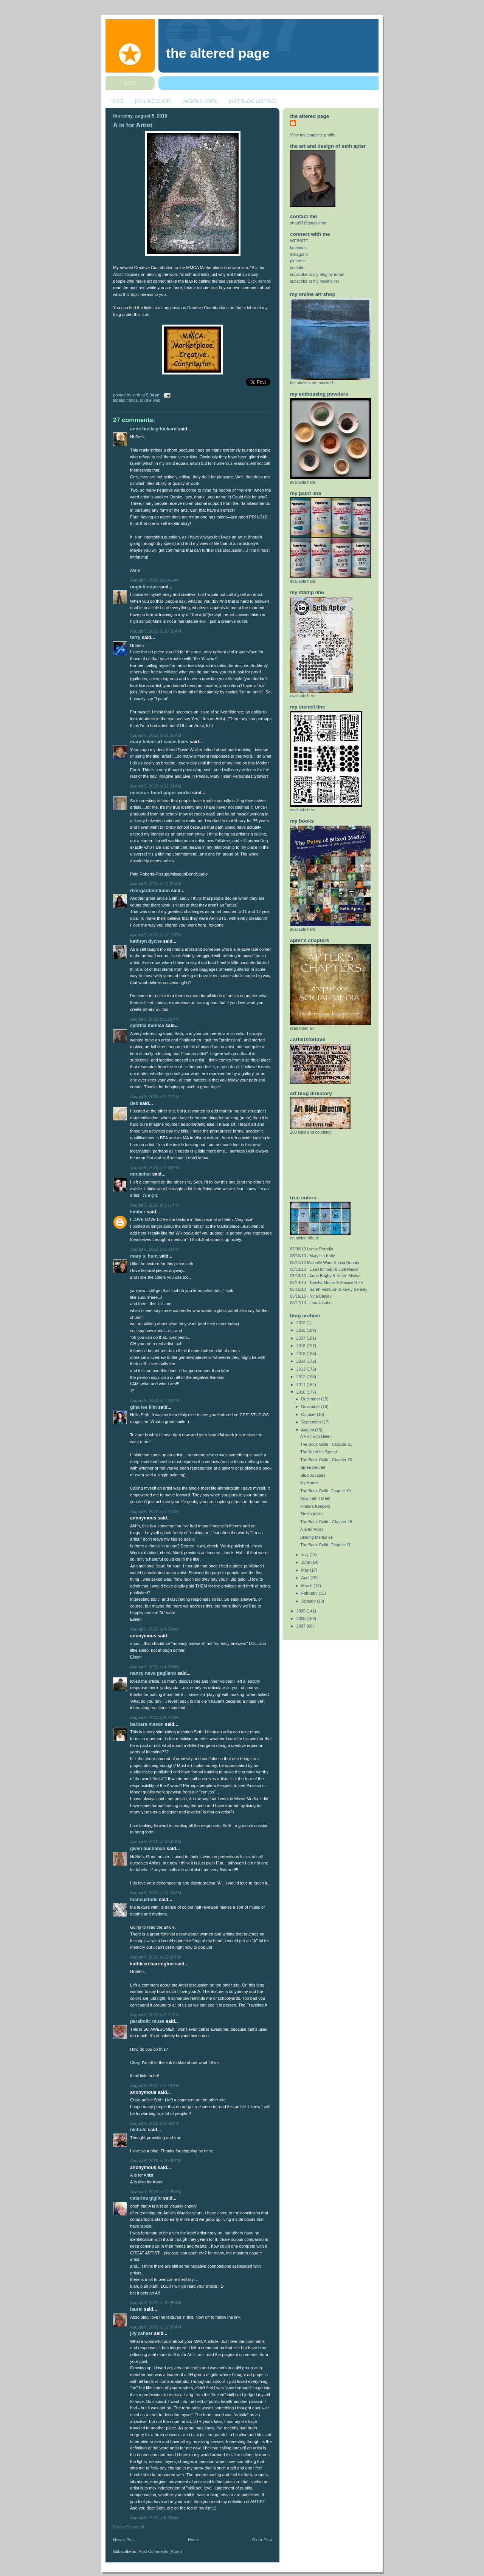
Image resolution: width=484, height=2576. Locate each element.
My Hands (309, 1483)
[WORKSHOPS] (199, 101)
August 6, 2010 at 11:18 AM (155, 1893)
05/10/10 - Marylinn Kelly (312, 1255)
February (310, 1593)
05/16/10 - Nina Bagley (311, 1296)
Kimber (138, 1212)
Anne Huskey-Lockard (153, 429)
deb (134, 1103)
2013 (301, 1369)
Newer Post (124, 2539)
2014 (301, 1361)
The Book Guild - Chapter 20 (326, 1459)
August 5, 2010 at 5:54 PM (154, 1249)
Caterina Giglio (146, 2198)
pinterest (298, 260)
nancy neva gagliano (153, 1673)
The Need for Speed (318, 1452)
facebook (298, 247)
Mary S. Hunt (144, 1256)
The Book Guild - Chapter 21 (326, 1444)
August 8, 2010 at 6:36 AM (154, 2518)
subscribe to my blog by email (317, 274)
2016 (301, 1345)
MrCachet (140, 1174)
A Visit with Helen (316, 1436)
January (309, 1601)
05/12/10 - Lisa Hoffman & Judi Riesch (325, 1269)
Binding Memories (316, 1537)
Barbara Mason (147, 1724)
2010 (301, 1392)
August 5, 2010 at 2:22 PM (154, 1096)
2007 (301, 1626)
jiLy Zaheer (141, 2333)
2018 (301, 1330)
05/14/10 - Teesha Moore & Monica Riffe (326, 1282)
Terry (136, 637)
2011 (301, 1384)
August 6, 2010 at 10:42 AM (155, 1842)
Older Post (262, 2539)
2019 (301, 1322)
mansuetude (144, 1899)
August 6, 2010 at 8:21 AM (154, 1717)
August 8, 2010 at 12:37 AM (155, 2327)
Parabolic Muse (147, 2021)
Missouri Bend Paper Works (160, 792)
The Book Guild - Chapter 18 (326, 1521)
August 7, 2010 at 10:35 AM (155, 2303)
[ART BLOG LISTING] (253, 101)
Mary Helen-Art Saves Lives (159, 741)
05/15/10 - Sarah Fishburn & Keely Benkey (328, 1289)
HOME (116, 101)
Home (193, 2539)
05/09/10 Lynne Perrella (311, 1249)
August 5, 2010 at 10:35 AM (155, 631)
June (306, 1562)
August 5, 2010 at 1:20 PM (154, 1019)
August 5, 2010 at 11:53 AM (155, 884)
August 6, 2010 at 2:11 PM (154, 2015)
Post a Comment (128, 2527)
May (305, 1570)
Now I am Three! (315, 1498)
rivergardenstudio (150, 890)
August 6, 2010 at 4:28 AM (154, 1629)
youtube (297, 267)
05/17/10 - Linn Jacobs (310, 1302)
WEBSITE (299, 240)
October (309, 1414)
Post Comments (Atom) (160, 2551)
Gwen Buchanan (147, 1848)
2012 (301, 1376)
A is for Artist (132, 125)
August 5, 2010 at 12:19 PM (155, 935)
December (311, 1399)
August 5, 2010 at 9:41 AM (154, 580)
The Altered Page (218, 53)
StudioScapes (313, 1475)
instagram (299, 254)
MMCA (132, 400)
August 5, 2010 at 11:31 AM (155, 786)
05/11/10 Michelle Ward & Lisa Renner (325, 1262)
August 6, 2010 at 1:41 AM (154, 1511)
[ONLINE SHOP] (153, 101)
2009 (301, 1611)
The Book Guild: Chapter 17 (325, 1545)
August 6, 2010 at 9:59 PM (154, 2123)
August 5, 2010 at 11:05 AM (155, 735)
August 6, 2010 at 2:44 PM (154, 2085)
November (311, 1406)
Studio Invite (311, 1514)
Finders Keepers (315, 1506)
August (308, 1430)
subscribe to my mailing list (314, 281)
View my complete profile (312, 135)
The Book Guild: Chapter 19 (325, 1490)
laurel (136, 2309)
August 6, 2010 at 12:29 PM (155, 1957)
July (305, 1554)
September (312, 1422)
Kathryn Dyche (146, 941)
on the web (150, 400)
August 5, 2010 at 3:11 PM (154, 1205)
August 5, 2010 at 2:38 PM (154, 1167)
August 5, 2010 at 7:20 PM (154, 1400)
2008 (301, 1618)
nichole (138, 2129)
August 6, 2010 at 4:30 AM (154, 1667)
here (262, 281)
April (306, 1577)
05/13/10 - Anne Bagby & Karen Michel (325, 1275)
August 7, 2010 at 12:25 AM (155, 2191)
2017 (301, 1338)
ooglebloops (144, 586)
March (307, 1585)
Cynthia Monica (147, 1025)
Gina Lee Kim (143, 1407)
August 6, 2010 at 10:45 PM (155, 2160)
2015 (301, 1353)
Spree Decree (313, 1467)
